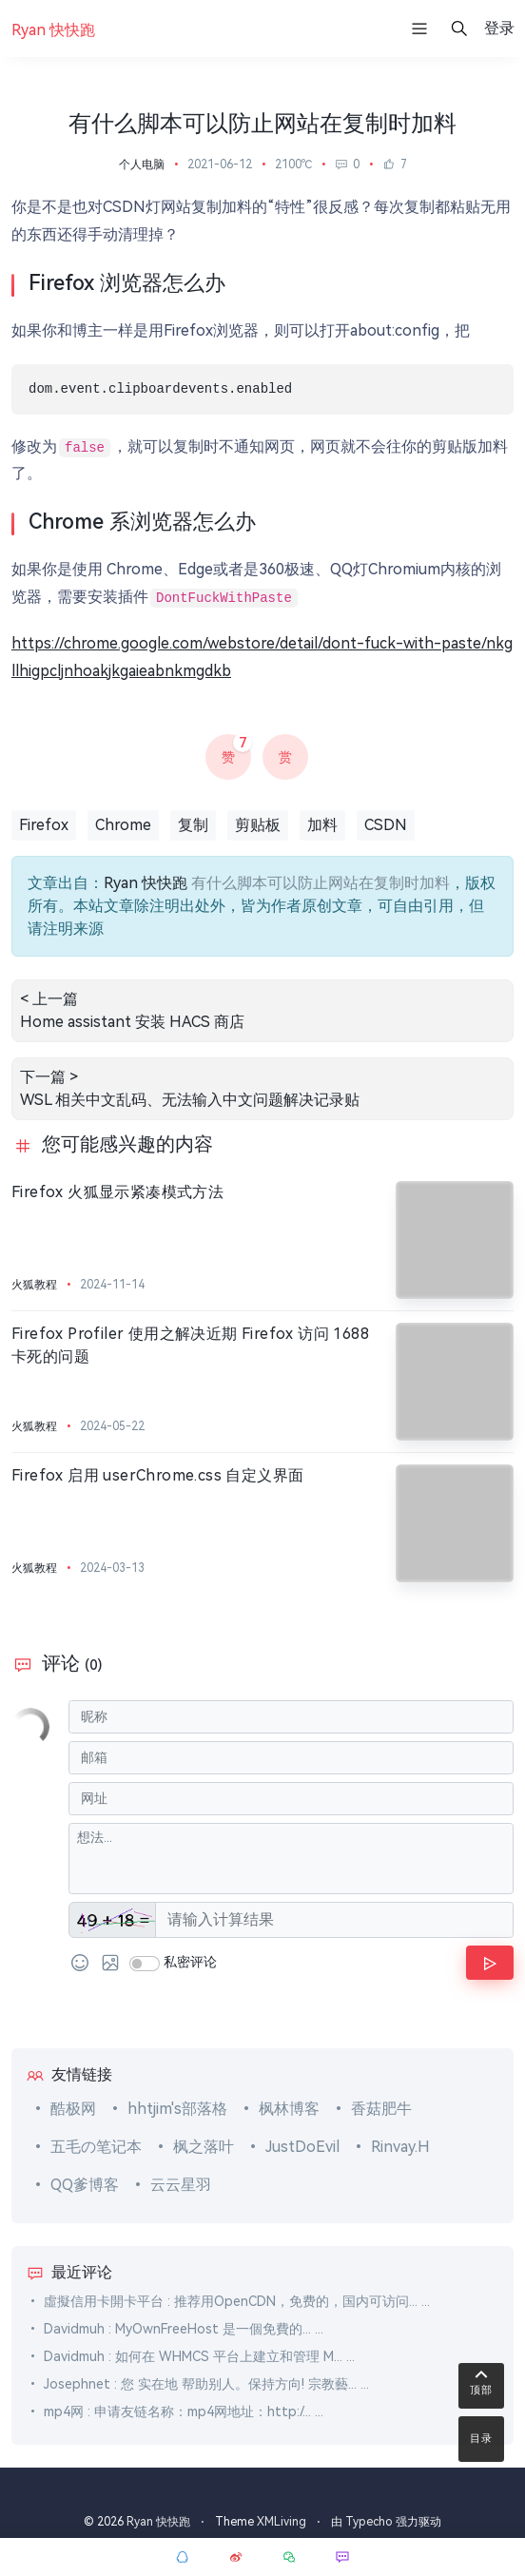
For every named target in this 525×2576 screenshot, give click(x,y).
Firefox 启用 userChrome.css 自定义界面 (157, 1475)
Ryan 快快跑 (145, 883)
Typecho (369, 2521)
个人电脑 (142, 164)
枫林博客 (289, 2109)
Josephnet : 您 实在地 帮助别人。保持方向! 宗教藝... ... (206, 2384)
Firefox (43, 825)
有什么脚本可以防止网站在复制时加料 (320, 883)
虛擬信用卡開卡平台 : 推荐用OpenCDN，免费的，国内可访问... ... (237, 2301)
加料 (322, 825)
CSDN (385, 825)
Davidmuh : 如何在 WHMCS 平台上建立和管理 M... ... (199, 2356)
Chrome (123, 825)
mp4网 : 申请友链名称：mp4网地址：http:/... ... (183, 2411)
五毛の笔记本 (96, 2147)
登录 (499, 28)
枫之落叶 (203, 2147)
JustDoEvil (302, 2147)
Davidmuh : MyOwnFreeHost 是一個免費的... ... (183, 2328)
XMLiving (281, 2521)
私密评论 (190, 1961)
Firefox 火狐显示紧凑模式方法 (117, 1192)
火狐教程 (34, 1284)
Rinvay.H (400, 2147)
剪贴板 (258, 825)
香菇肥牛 (381, 2109)
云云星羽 (180, 2185)
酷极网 (73, 2109)
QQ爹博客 (84, 2185)
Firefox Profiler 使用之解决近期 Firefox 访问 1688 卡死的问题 (190, 1345)
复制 (193, 825)
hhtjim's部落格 (177, 2109)
